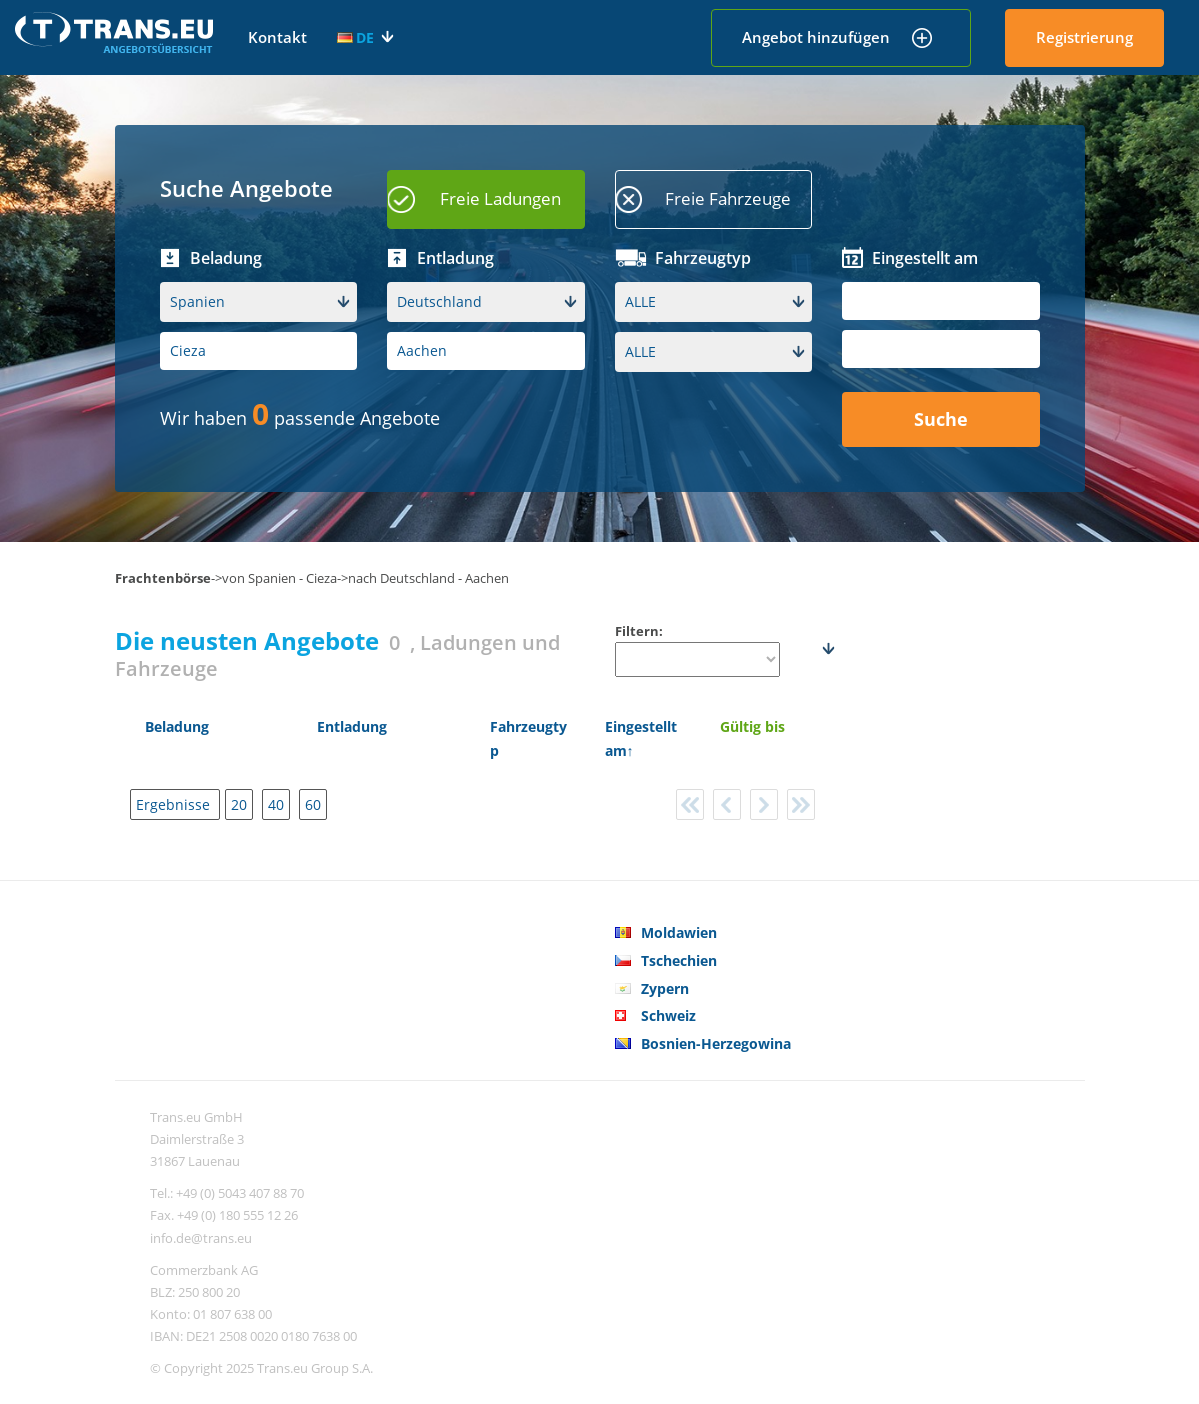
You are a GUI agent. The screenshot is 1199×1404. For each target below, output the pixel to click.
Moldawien (679, 932)
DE (355, 37)
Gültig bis (752, 726)
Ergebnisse (175, 804)
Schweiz (668, 1015)
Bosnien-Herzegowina (716, 1043)
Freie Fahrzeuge (728, 198)
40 (276, 804)
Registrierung (1084, 37)
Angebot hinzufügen (816, 37)
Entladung (352, 726)
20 (239, 804)
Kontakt (277, 37)
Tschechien (679, 960)
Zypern (665, 988)
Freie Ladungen (500, 198)
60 (313, 804)
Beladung (177, 726)
